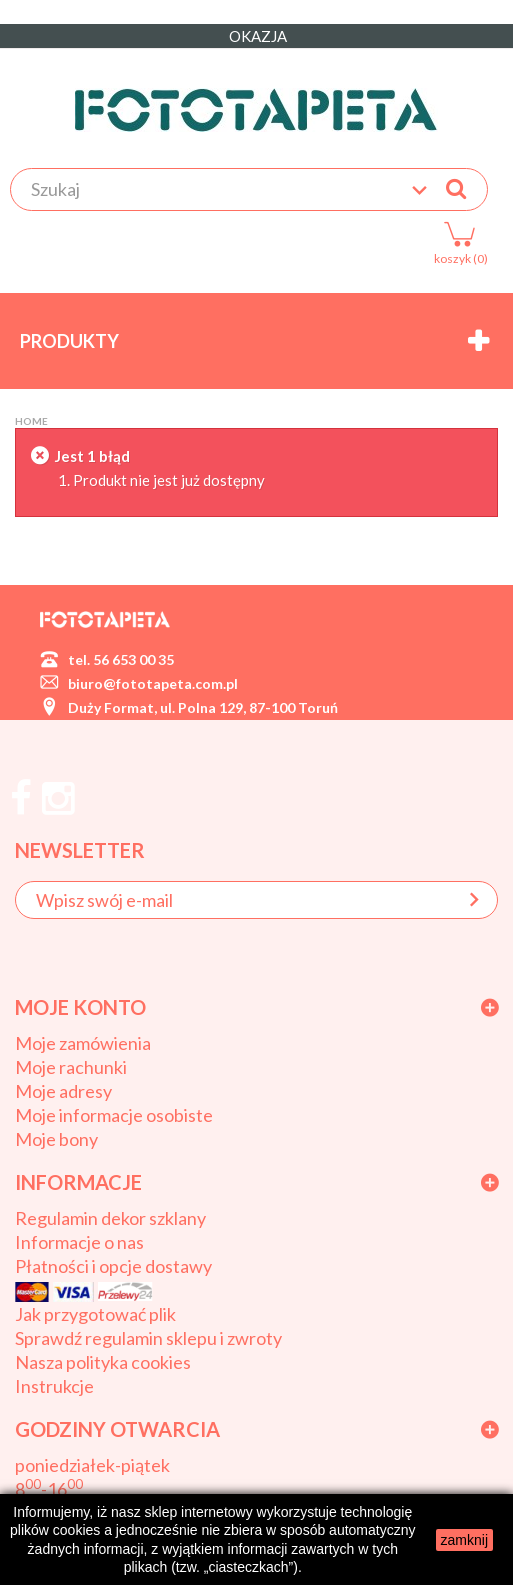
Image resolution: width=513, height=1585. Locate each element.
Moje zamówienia (83, 1043)
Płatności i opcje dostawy (113, 1266)
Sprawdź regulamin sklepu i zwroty (148, 1338)
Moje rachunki (71, 1067)
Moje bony (56, 1139)
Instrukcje (54, 1386)
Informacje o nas (79, 1242)
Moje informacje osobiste (114, 1115)
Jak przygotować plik (95, 1314)
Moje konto (80, 1007)
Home (31, 421)
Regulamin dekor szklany (110, 1218)
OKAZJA (256, 36)
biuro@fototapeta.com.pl (153, 683)
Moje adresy (63, 1091)
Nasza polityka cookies (103, 1362)
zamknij (464, 1540)
